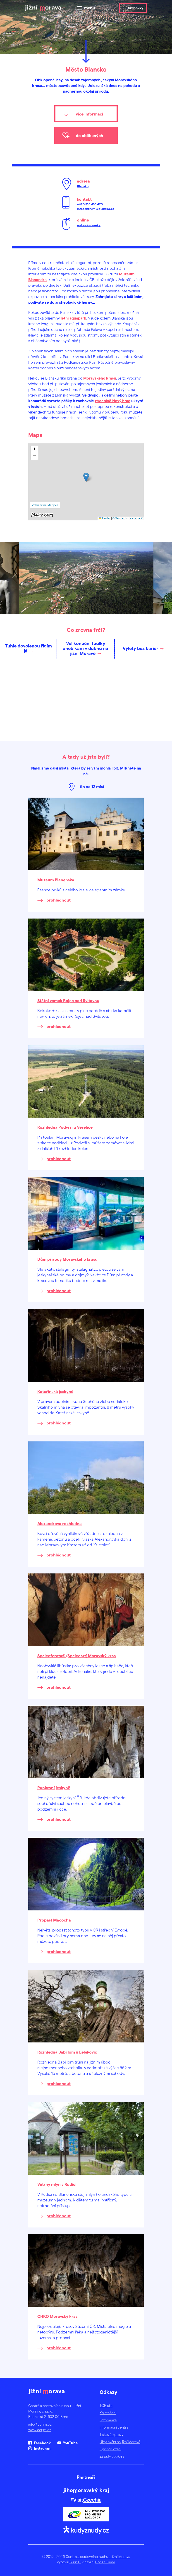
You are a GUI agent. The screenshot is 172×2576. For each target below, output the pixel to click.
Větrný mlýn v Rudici (56, 2184)
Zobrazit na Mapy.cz (45, 505)
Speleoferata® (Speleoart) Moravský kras (76, 1655)
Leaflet (104, 518)
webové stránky (88, 225)
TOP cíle (106, 2405)
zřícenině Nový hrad (112, 400)
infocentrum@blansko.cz (95, 209)
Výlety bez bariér (140, 648)
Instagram (43, 2448)
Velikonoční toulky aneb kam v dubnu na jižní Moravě (85, 648)
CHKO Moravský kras (57, 2316)
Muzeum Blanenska (55, 879)
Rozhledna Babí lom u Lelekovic (67, 2051)
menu (89, 8)
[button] (86, 477)
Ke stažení (108, 2412)
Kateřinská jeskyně (55, 1391)
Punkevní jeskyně (53, 1787)
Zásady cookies (112, 2456)
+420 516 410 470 (90, 204)
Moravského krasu (99, 378)
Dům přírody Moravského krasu (67, 1259)
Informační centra (114, 2427)
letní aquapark (73, 318)
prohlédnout (58, 899)
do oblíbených (89, 135)
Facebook (42, 2443)
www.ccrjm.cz (39, 2429)
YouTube (70, 2443)
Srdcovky (135, 8)
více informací (89, 113)
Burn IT (75, 2562)
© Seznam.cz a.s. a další (127, 518)
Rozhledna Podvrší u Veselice (65, 1127)
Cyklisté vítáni (110, 2449)
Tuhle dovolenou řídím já (28, 648)
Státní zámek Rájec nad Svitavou (68, 1000)
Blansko (82, 186)
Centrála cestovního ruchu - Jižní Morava (98, 2556)
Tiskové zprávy (111, 2434)
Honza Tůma (105, 2562)
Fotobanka (108, 2420)
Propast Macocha (54, 1919)
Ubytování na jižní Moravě (120, 2441)
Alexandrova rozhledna (59, 1523)
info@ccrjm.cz (40, 2424)
